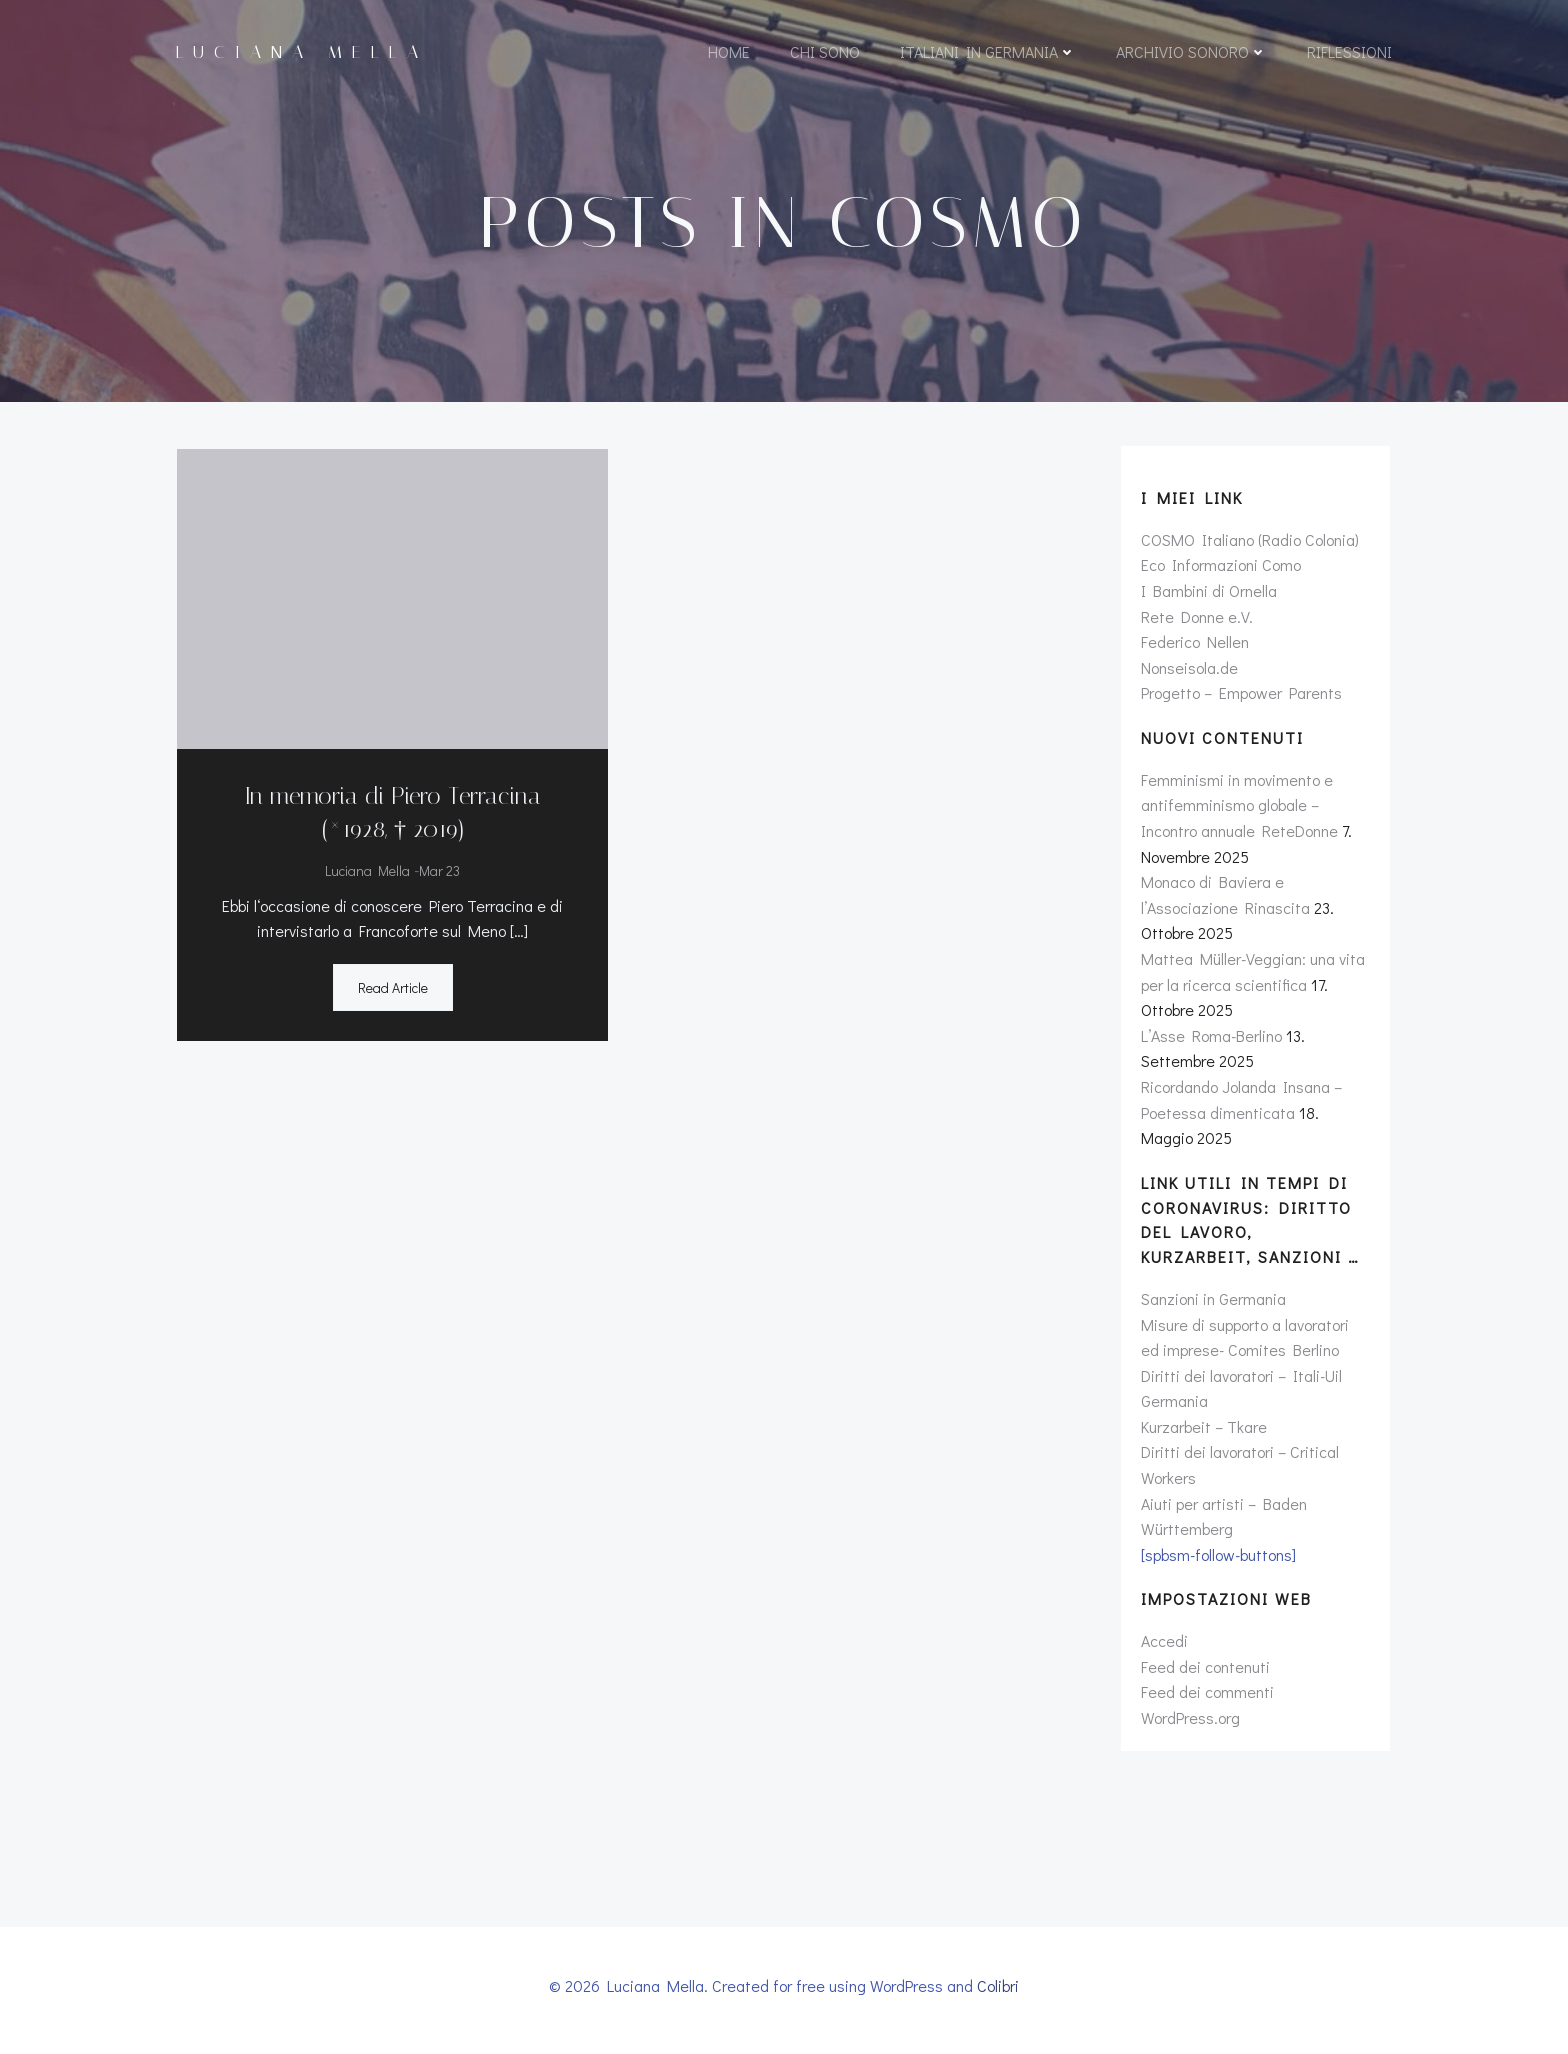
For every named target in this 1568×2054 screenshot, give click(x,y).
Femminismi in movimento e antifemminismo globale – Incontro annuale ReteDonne (1238, 811)
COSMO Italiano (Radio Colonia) (1249, 545)
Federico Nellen (1194, 647)
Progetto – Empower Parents (1240, 699)
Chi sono (825, 52)
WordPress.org (1189, 1723)
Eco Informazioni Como (1220, 571)
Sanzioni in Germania (1212, 1304)
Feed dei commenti (1206, 1698)
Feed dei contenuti (1204, 1672)
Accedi (1163, 1646)
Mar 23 (438, 872)
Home (729, 52)
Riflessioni (1349, 52)
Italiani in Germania (988, 52)
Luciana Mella (366, 872)
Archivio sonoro (1191, 52)
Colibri (998, 1995)
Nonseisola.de (1188, 673)
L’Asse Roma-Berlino (1210, 1041)
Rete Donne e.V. (1196, 622)
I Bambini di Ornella (1208, 596)
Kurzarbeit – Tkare (1203, 1432)
